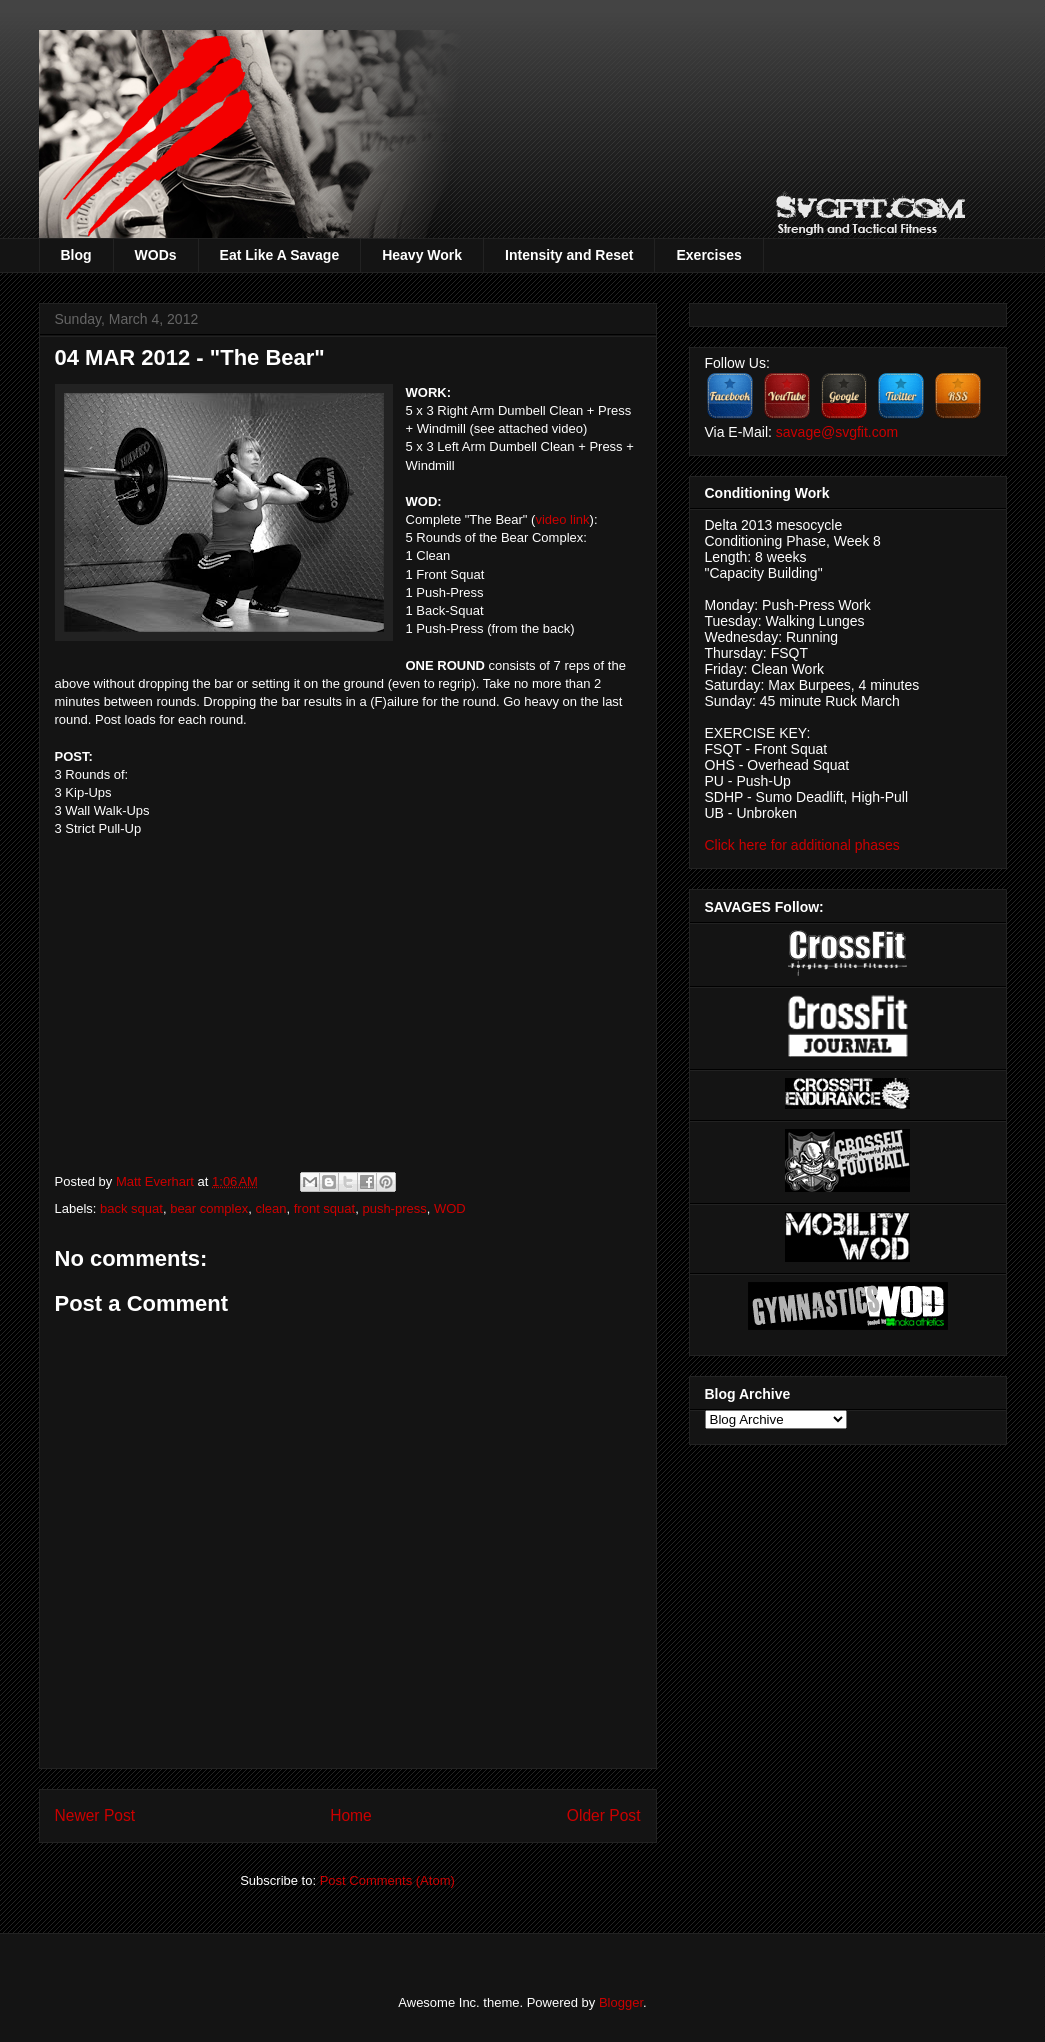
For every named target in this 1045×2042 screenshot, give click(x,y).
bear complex (209, 1208)
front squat (324, 1208)
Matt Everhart (157, 1181)
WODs (156, 255)
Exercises (708, 255)
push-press (394, 1208)
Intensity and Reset (569, 255)
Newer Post (95, 1815)
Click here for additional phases (802, 845)
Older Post (604, 1815)
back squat (131, 1208)
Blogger (621, 2002)
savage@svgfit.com (837, 432)
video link (562, 519)
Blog (76, 255)
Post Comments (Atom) (387, 1880)
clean (270, 1208)
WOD (450, 1208)
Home (351, 1815)
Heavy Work (422, 255)
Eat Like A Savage (280, 255)
